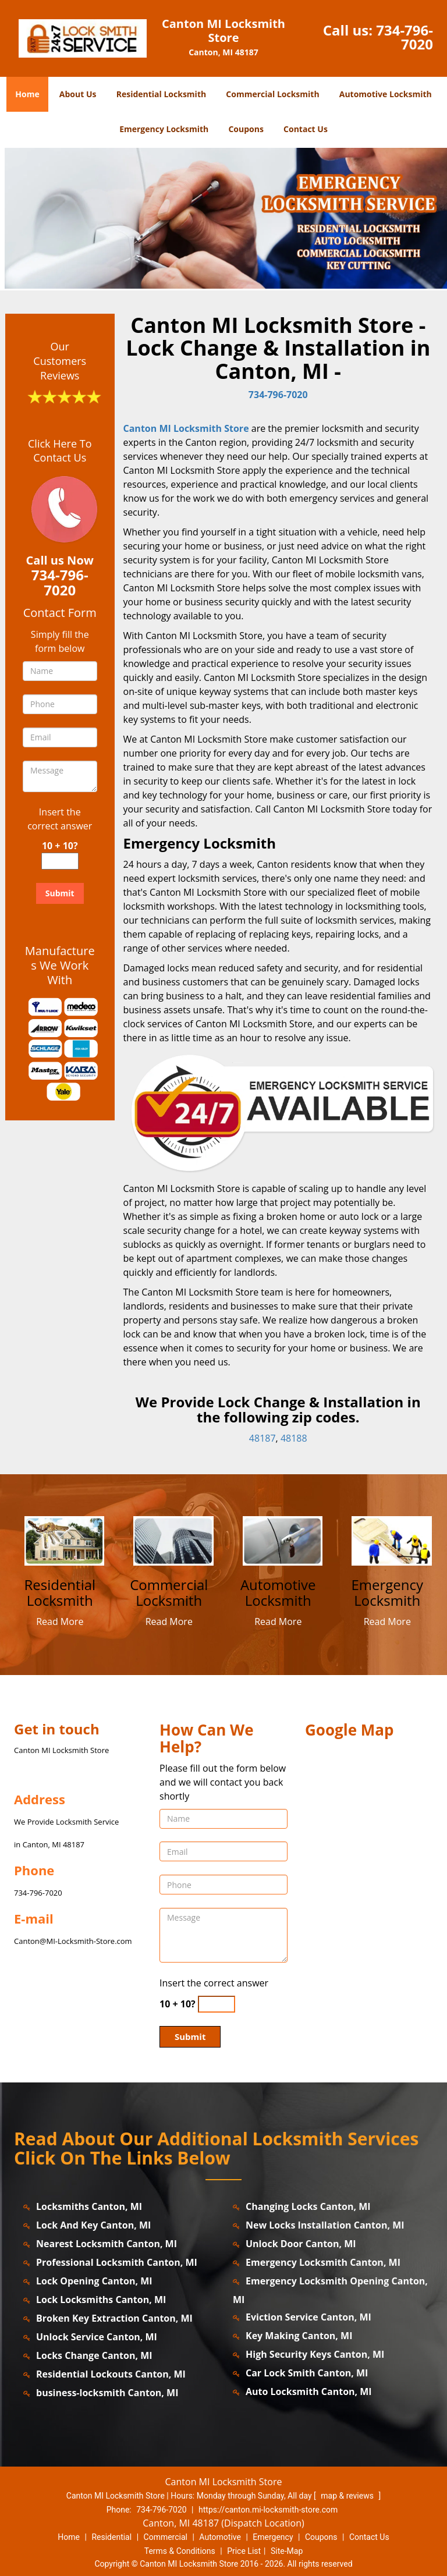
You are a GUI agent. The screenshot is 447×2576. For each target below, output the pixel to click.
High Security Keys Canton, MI (315, 2354)
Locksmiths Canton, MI (89, 2206)
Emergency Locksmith (163, 128)
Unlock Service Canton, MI (96, 2336)
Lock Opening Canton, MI (94, 2281)
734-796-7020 (404, 37)
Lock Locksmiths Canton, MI (101, 2299)
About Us (78, 94)
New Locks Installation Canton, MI (325, 2225)
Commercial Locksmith (272, 94)
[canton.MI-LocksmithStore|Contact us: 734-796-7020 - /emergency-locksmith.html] (392, 1540)
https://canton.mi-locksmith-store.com (268, 2509)
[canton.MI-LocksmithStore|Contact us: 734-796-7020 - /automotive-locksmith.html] (282, 1540)
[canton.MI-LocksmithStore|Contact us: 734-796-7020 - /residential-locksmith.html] (64, 1540)
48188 (294, 1438)
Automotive (220, 2537)
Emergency (273, 2537)
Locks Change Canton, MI (94, 2355)
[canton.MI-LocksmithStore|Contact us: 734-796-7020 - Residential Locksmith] (60, 1593)
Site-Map (287, 2551)
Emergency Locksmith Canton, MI (323, 2262)
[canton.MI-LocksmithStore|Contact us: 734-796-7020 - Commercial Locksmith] (169, 1593)
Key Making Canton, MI (299, 2335)
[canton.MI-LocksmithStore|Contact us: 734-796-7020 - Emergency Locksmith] (387, 1593)
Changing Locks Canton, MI (308, 2206)
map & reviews (348, 2495)
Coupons (245, 128)
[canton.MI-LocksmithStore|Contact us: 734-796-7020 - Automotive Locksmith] (278, 1593)
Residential (111, 2537)
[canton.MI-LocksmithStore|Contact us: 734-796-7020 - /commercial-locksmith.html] (173, 1540)
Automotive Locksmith (385, 94)
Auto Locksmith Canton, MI (309, 2391)
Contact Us (305, 128)
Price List (244, 2551)
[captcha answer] (60, 861)
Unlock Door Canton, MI (301, 2243)
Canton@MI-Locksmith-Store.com (73, 1941)
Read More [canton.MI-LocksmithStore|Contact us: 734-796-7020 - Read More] (59, 1621)
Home (27, 94)
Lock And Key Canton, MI (93, 2225)
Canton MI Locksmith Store (186, 428)
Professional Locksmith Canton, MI (116, 2262)
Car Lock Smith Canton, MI (307, 2372)
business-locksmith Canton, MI (107, 2392)
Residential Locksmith (161, 94)
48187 (262, 1438)
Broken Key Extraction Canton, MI (114, 2318)
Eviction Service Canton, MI (308, 2317)
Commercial (165, 2537)
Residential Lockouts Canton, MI (111, 2374)
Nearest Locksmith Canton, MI (106, 2243)
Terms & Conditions (179, 2551)
